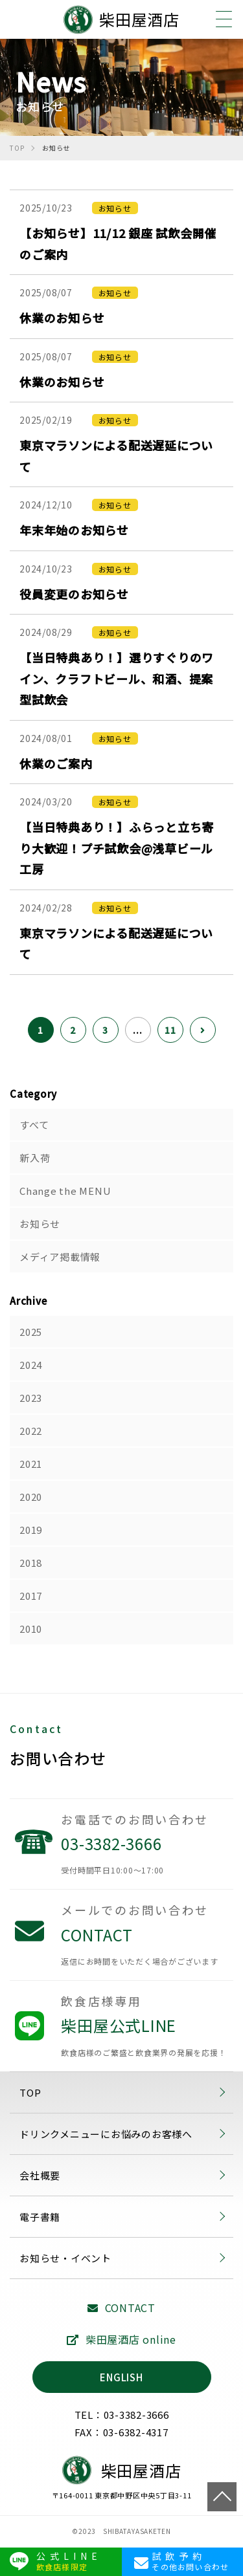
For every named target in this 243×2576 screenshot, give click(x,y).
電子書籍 (39, 2216)
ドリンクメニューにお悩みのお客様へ (105, 2134)
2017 (30, 1595)
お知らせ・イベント (65, 2258)
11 (170, 1029)
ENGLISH (121, 2377)
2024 (30, 1364)
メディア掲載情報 (59, 1256)
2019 (30, 1529)
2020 (30, 1496)
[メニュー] (223, 19)
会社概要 (39, 2175)
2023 (30, 1397)
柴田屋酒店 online (121, 2339)
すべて (34, 1124)
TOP (222, 2496)
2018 (30, 1562)
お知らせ (39, 1223)
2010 (30, 1628)
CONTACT (147, 1945)
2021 (30, 1463)
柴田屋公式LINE (147, 2036)
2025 (30, 1331)
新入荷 (34, 1157)
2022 (30, 1430)
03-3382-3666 (147, 1854)
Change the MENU (65, 1190)
